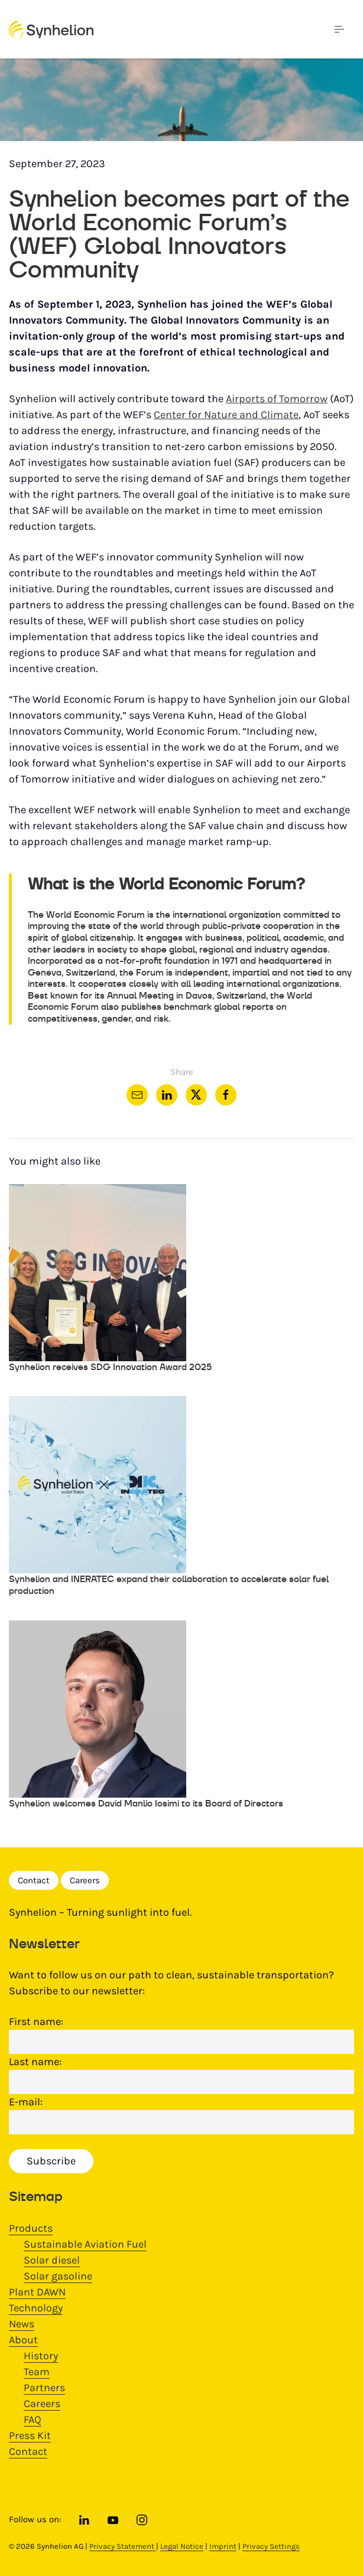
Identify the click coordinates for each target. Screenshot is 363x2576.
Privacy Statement (122, 2546)
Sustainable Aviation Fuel (85, 2244)
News (21, 2323)
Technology (36, 2307)
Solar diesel (52, 2260)
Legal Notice (181, 2546)
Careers (85, 1880)
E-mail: (26, 2101)
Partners (44, 2387)
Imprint (222, 2546)
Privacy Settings (271, 2546)
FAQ (32, 2419)
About (23, 2339)
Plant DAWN (37, 2291)
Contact (34, 1880)
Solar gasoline (58, 2276)
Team (37, 2371)
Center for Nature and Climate (226, 414)
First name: (36, 2021)
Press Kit (30, 2435)
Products (31, 2228)
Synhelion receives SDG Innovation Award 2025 (110, 1367)
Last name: (35, 2061)
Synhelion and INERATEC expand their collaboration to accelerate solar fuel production (169, 1585)
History (41, 2355)
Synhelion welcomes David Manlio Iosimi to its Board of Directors (146, 1803)
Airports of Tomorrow (277, 398)
